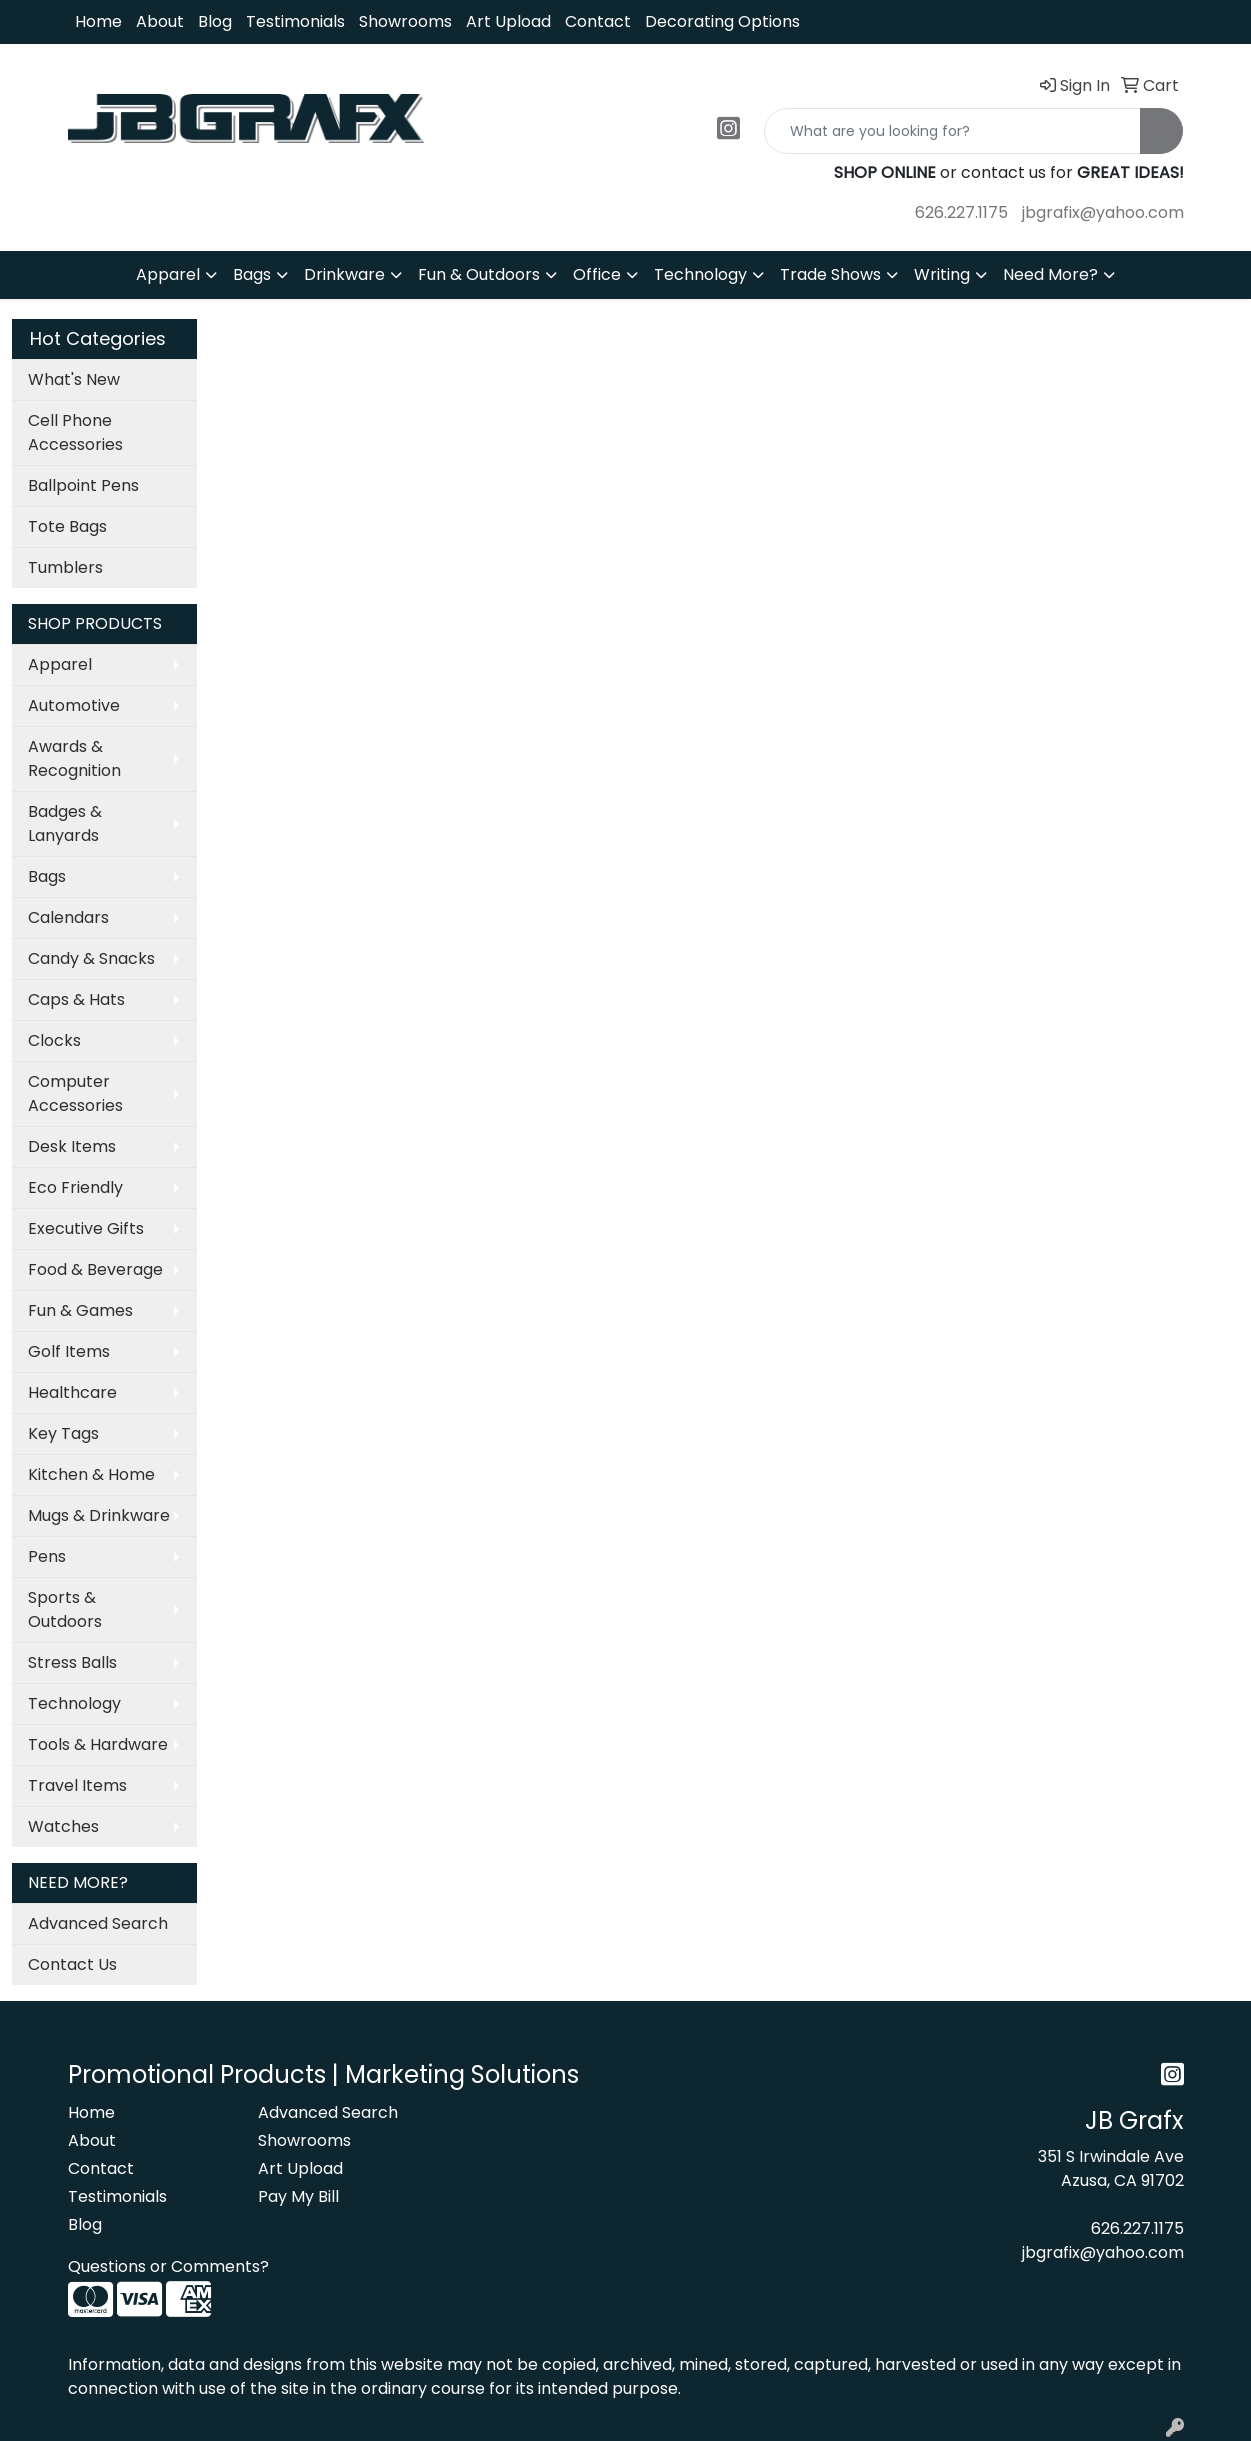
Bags (252, 274)
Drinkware (344, 274)
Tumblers (65, 567)
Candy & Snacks (91, 958)
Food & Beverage (95, 1269)
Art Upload (508, 21)
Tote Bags (67, 526)
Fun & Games (80, 1310)
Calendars (68, 917)
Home (98, 21)
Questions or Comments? (168, 2266)
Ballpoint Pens (83, 485)
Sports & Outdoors (65, 1609)
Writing (942, 274)
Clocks (54, 1040)
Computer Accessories (75, 1093)
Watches (63, 1826)
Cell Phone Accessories (75, 432)
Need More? (1050, 274)
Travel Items (77, 1785)
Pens (47, 1556)
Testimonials (295, 21)
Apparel (168, 274)
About (160, 21)
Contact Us (72, 1964)
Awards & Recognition (74, 758)
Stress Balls (72, 1662)
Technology (700, 274)
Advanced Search (98, 1923)
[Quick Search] (952, 131)
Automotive (74, 705)
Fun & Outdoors (479, 274)
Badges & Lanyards (65, 823)
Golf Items (69, 1351)
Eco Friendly (75, 1187)
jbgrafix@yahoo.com (1103, 212)
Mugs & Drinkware (99, 1515)
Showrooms (405, 21)
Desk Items (72, 1146)
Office (597, 274)
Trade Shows (830, 274)
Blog (215, 21)
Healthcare (72, 1392)
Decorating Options (722, 21)
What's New (74, 379)
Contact (598, 21)
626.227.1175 (961, 212)
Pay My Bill (298, 2196)
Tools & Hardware (98, 1744)
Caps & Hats (76, 999)
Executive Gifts (86, 1228)
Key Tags (63, 1433)
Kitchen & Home (91, 1474)
